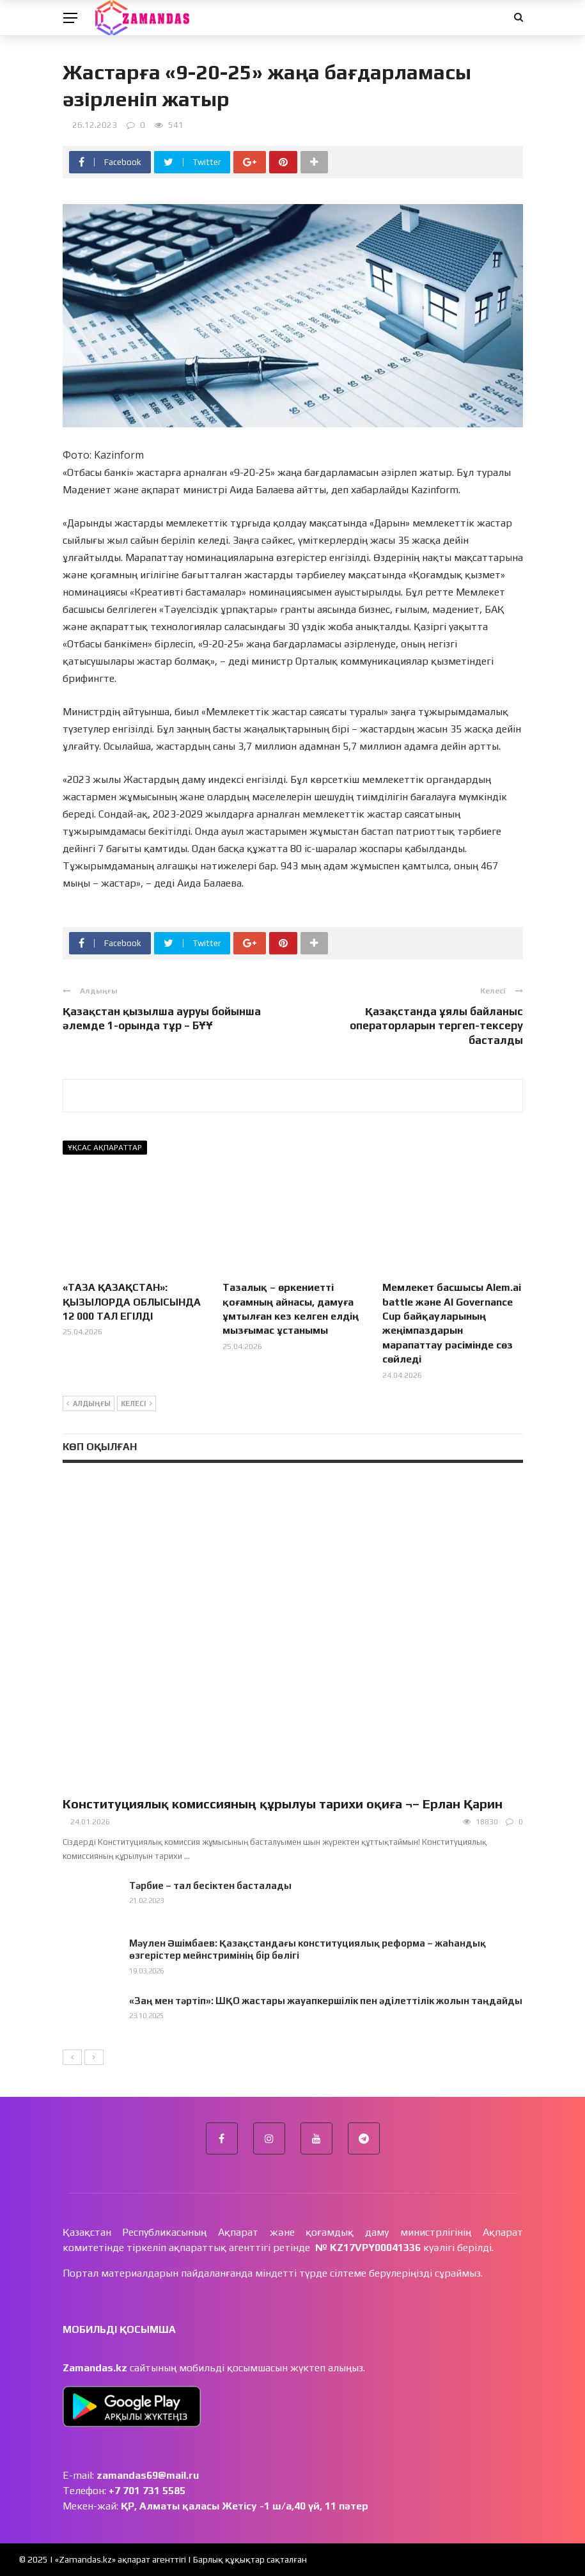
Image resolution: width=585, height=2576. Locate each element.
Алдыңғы (88, 1404)
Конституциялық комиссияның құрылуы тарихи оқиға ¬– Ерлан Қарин (283, 1803)
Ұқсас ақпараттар (105, 1147)
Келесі (136, 1404)
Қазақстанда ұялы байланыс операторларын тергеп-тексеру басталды (436, 1025)
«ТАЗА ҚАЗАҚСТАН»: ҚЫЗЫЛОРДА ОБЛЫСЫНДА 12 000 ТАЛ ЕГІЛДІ (132, 1301)
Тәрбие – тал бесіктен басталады (210, 1885)
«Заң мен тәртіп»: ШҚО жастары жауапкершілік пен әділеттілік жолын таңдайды (325, 2000)
